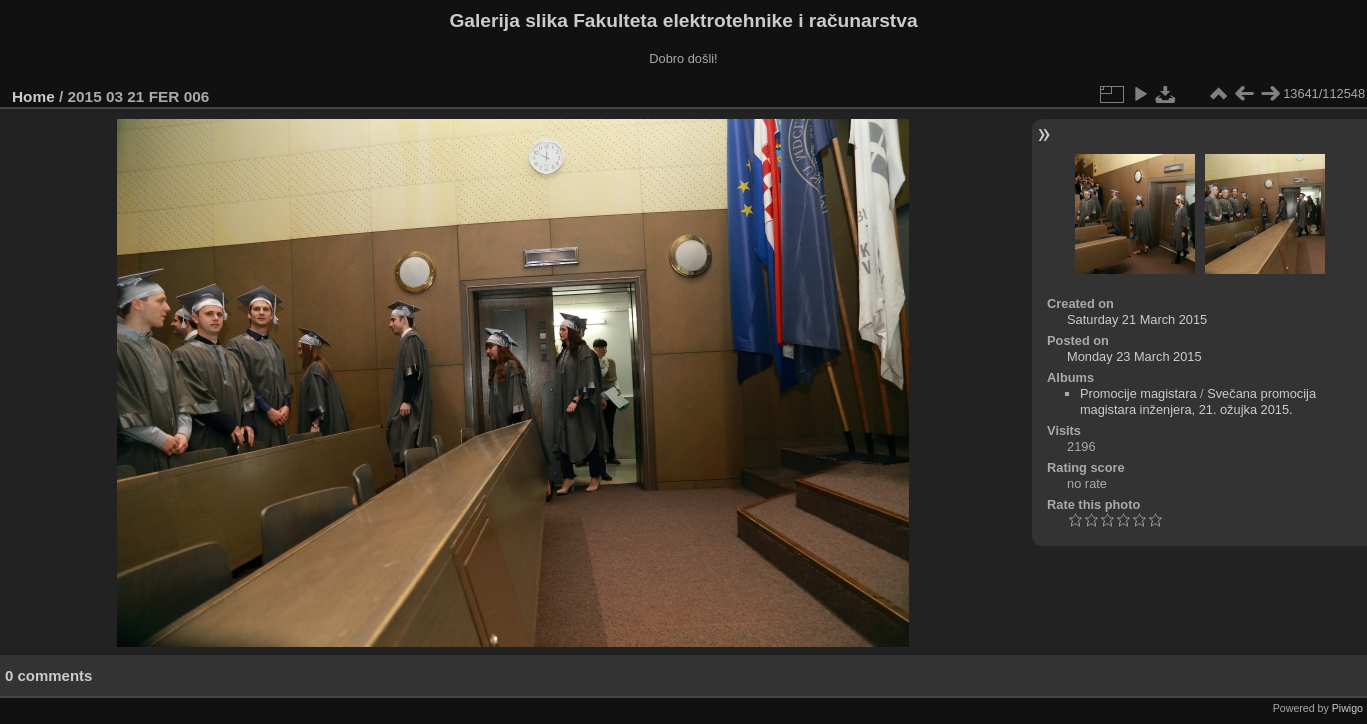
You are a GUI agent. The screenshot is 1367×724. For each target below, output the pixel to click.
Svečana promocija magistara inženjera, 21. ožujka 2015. (1198, 401)
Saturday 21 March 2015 (1137, 319)
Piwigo (1347, 708)
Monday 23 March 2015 (1134, 356)
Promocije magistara (1138, 393)
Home (33, 96)
